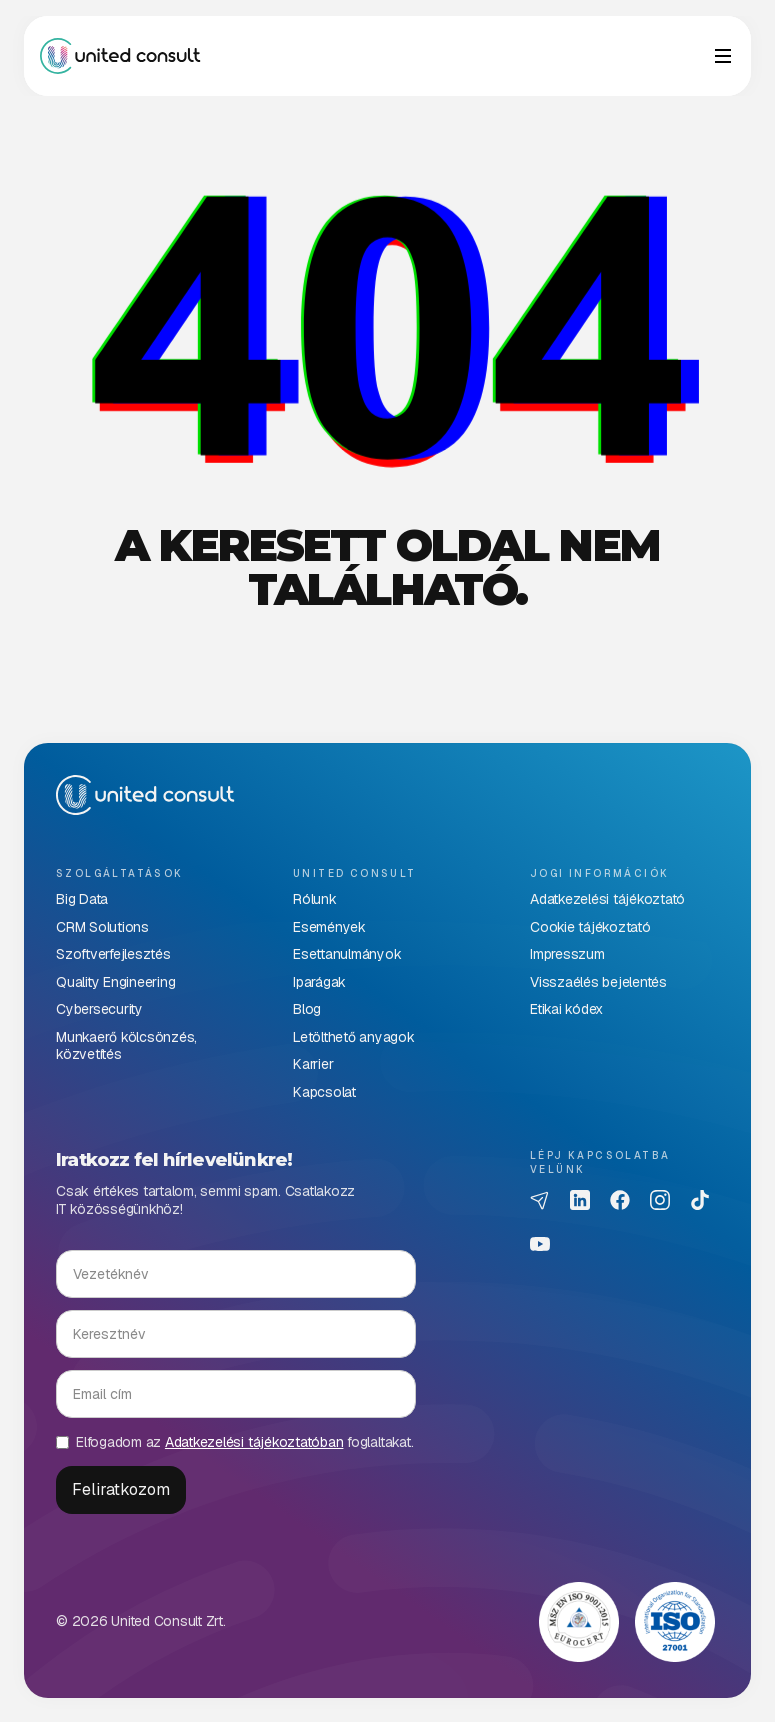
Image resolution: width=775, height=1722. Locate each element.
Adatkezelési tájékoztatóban (254, 1442)
